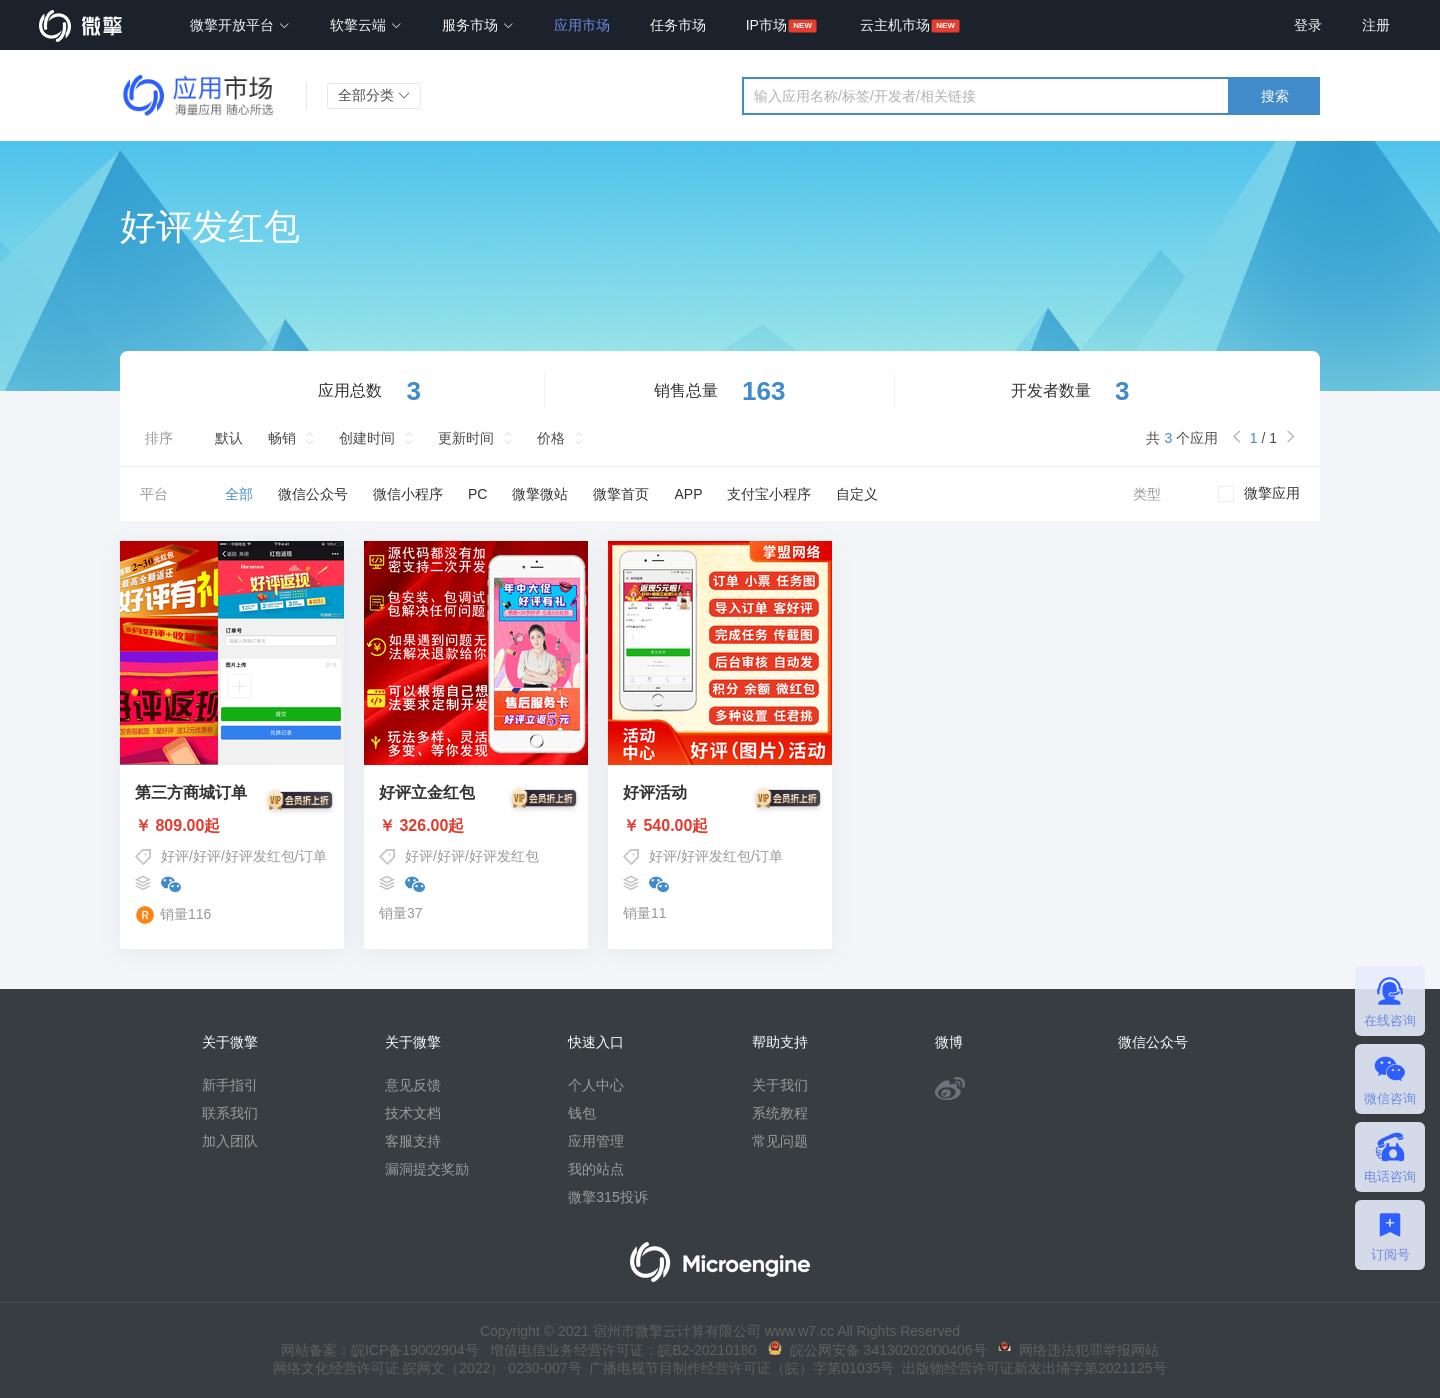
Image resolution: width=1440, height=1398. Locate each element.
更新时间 (466, 438)
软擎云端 (366, 25)
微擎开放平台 (240, 25)
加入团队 (230, 1141)
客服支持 (413, 1141)
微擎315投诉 (607, 1197)
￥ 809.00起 (232, 826)
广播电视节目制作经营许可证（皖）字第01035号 (738, 1368)
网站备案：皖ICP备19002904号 (380, 1350)
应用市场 (582, 25)
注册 (1376, 25)
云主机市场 (895, 25)
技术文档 (413, 1113)
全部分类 (374, 95)
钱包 (582, 1113)
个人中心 (596, 1085)
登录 (1308, 25)
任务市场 (678, 25)
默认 (229, 438)
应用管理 (596, 1141)
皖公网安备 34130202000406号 (877, 1350)
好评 (175, 856)
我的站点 (596, 1169)
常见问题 (780, 1141)
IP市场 (766, 25)
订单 (313, 856)
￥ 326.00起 (476, 826)
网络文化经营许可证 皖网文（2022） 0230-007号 (427, 1368)
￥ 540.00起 (720, 826)
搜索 (1275, 96)
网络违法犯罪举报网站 (1078, 1350)
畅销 (282, 438)
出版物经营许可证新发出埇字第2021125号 (1030, 1368)
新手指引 (230, 1085)
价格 (551, 438)
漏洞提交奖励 (427, 1169)
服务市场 (478, 25)
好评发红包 (260, 856)
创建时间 (367, 438)
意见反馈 (413, 1085)
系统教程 (780, 1113)
